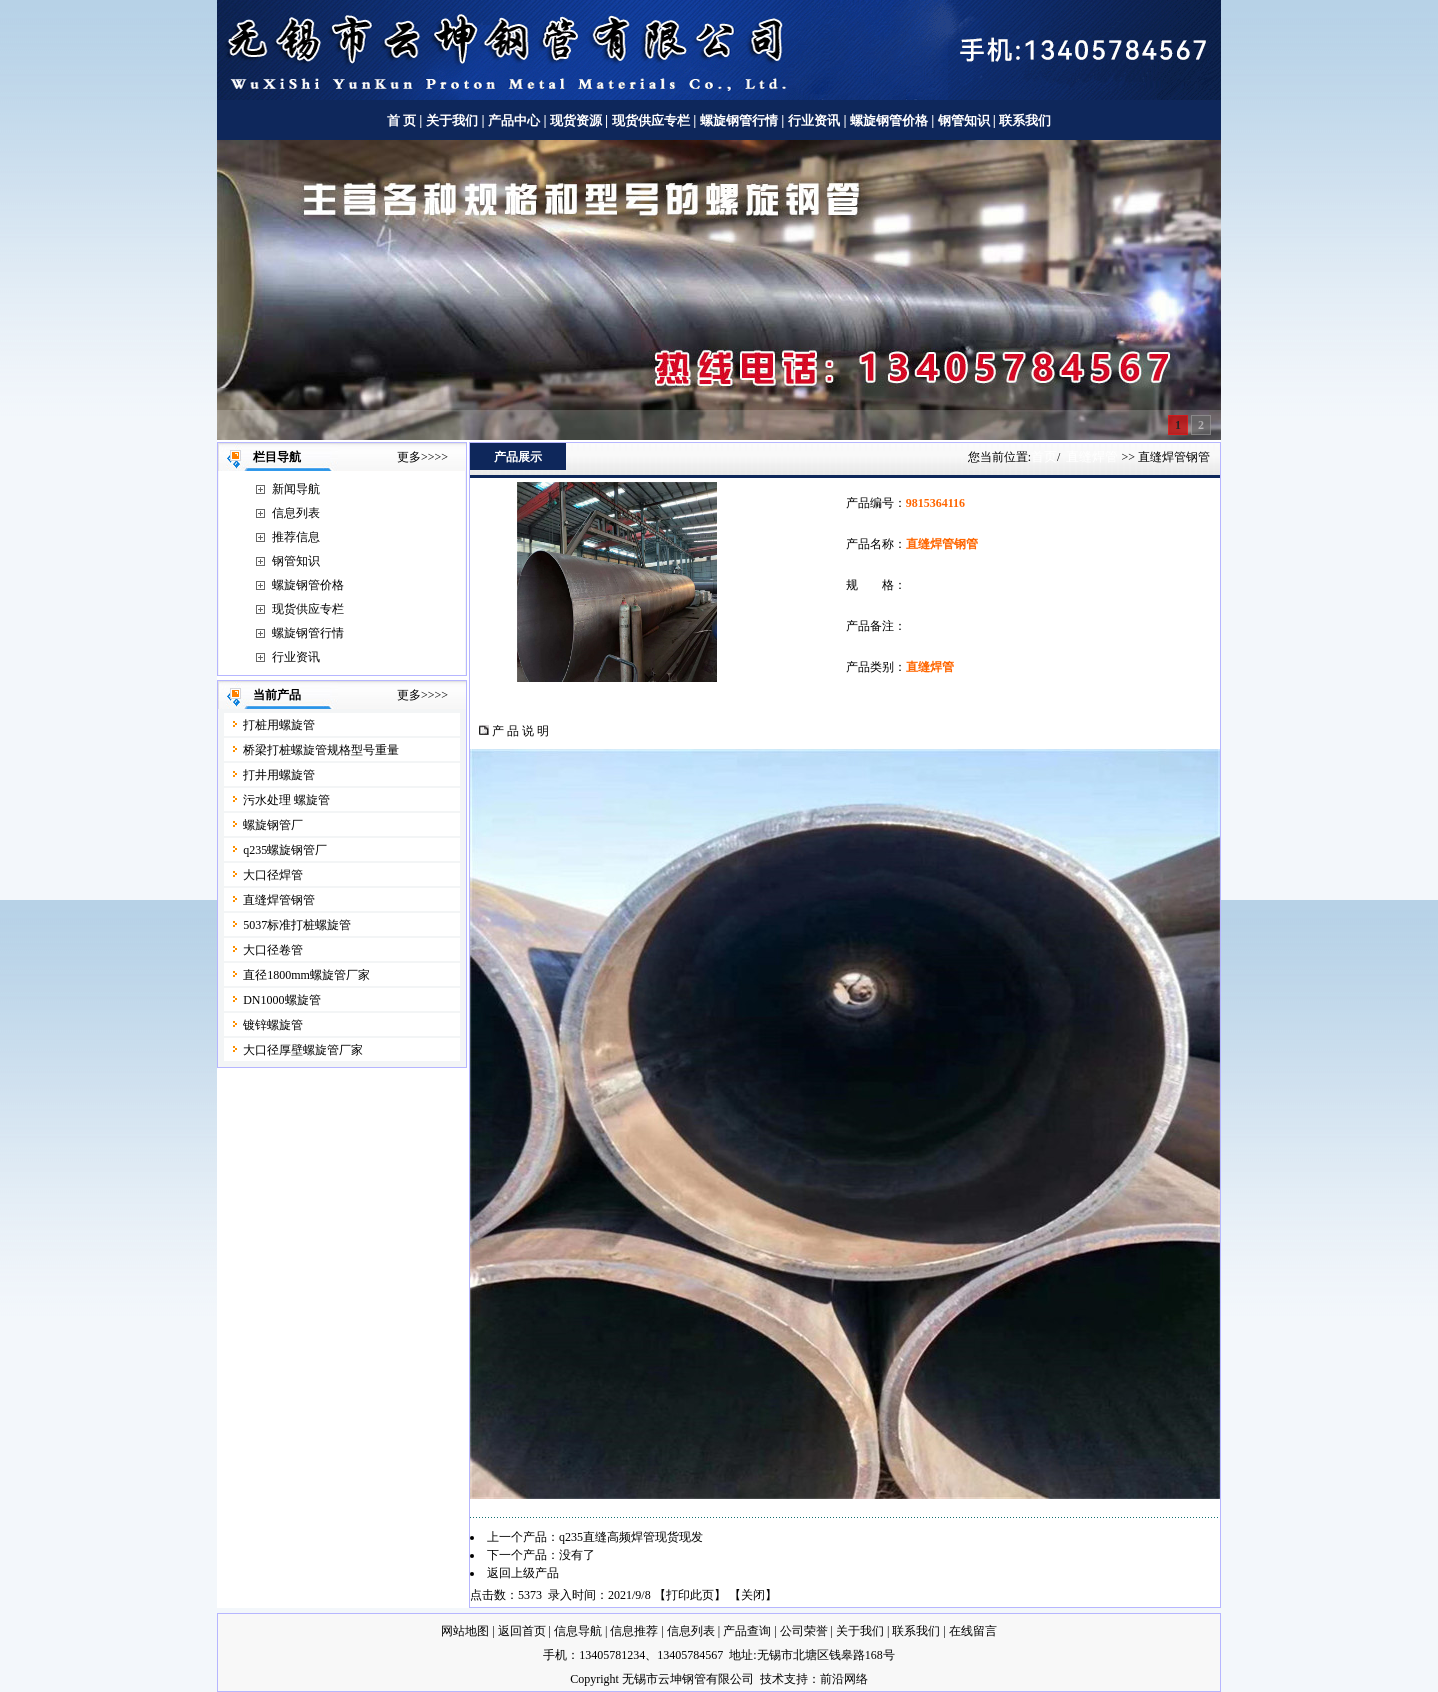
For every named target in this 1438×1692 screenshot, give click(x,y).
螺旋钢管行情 (739, 120)
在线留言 (973, 1631)
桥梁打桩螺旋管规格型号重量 (321, 750)
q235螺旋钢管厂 (285, 850)
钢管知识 (963, 120)
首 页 (401, 120)
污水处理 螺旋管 (286, 800)
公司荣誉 (804, 1631)
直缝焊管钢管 (279, 900)
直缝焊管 (1092, 456)
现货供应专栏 (651, 120)
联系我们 (1025, 120)
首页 (1044, 456)
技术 (772, 1679)
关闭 (753, 1595)
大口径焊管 (273, 875)
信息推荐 (634, 1631)
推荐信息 (296, 537)
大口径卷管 (273, 950)
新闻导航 (296, 489)
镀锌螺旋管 (273, 1025)
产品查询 (747, 1631)
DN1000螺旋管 (281, 1000)
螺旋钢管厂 (273, 825)
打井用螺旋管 (279, 775)
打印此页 (690, 1595)
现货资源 (576, 120)
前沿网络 (844, 1679)
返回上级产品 (523, 1573)
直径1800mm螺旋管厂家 (306, 975)
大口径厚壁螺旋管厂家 (303, 1050)
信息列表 (296, 513)
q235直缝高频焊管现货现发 (631, 1537)
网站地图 (465, 1631)
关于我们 (452, 120)
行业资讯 (814, 120)
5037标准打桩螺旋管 (297, 925)
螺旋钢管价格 (890, 120)
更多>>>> (422, 457)
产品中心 (514, 120)
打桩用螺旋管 (279, 725)
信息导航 (578, 1631)
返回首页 (522, 1631)
